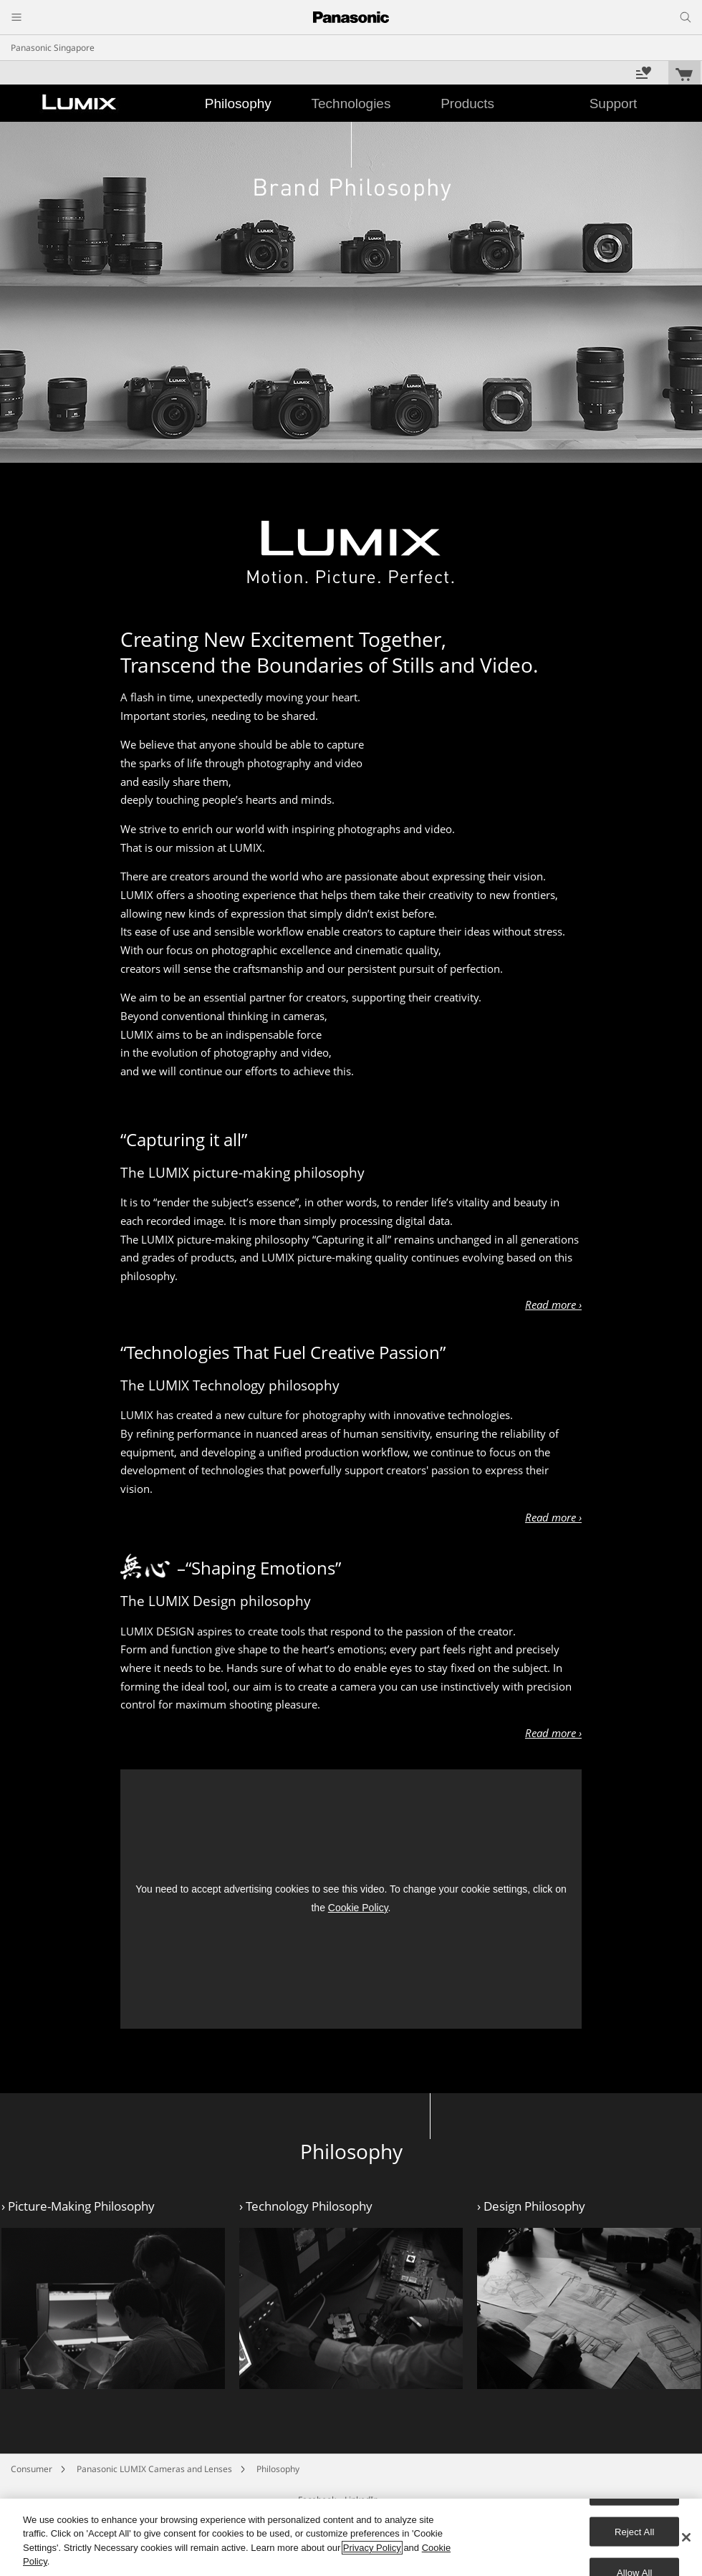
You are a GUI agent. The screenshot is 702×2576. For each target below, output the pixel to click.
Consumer (31, 2469)
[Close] (686, 2537)
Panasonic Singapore (53, 48)
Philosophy (277, 2469)
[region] (351, 2537)
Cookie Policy (358, 1907)
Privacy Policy (372, 2547)
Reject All (635, 2531)
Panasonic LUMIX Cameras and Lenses (154, 2469)
